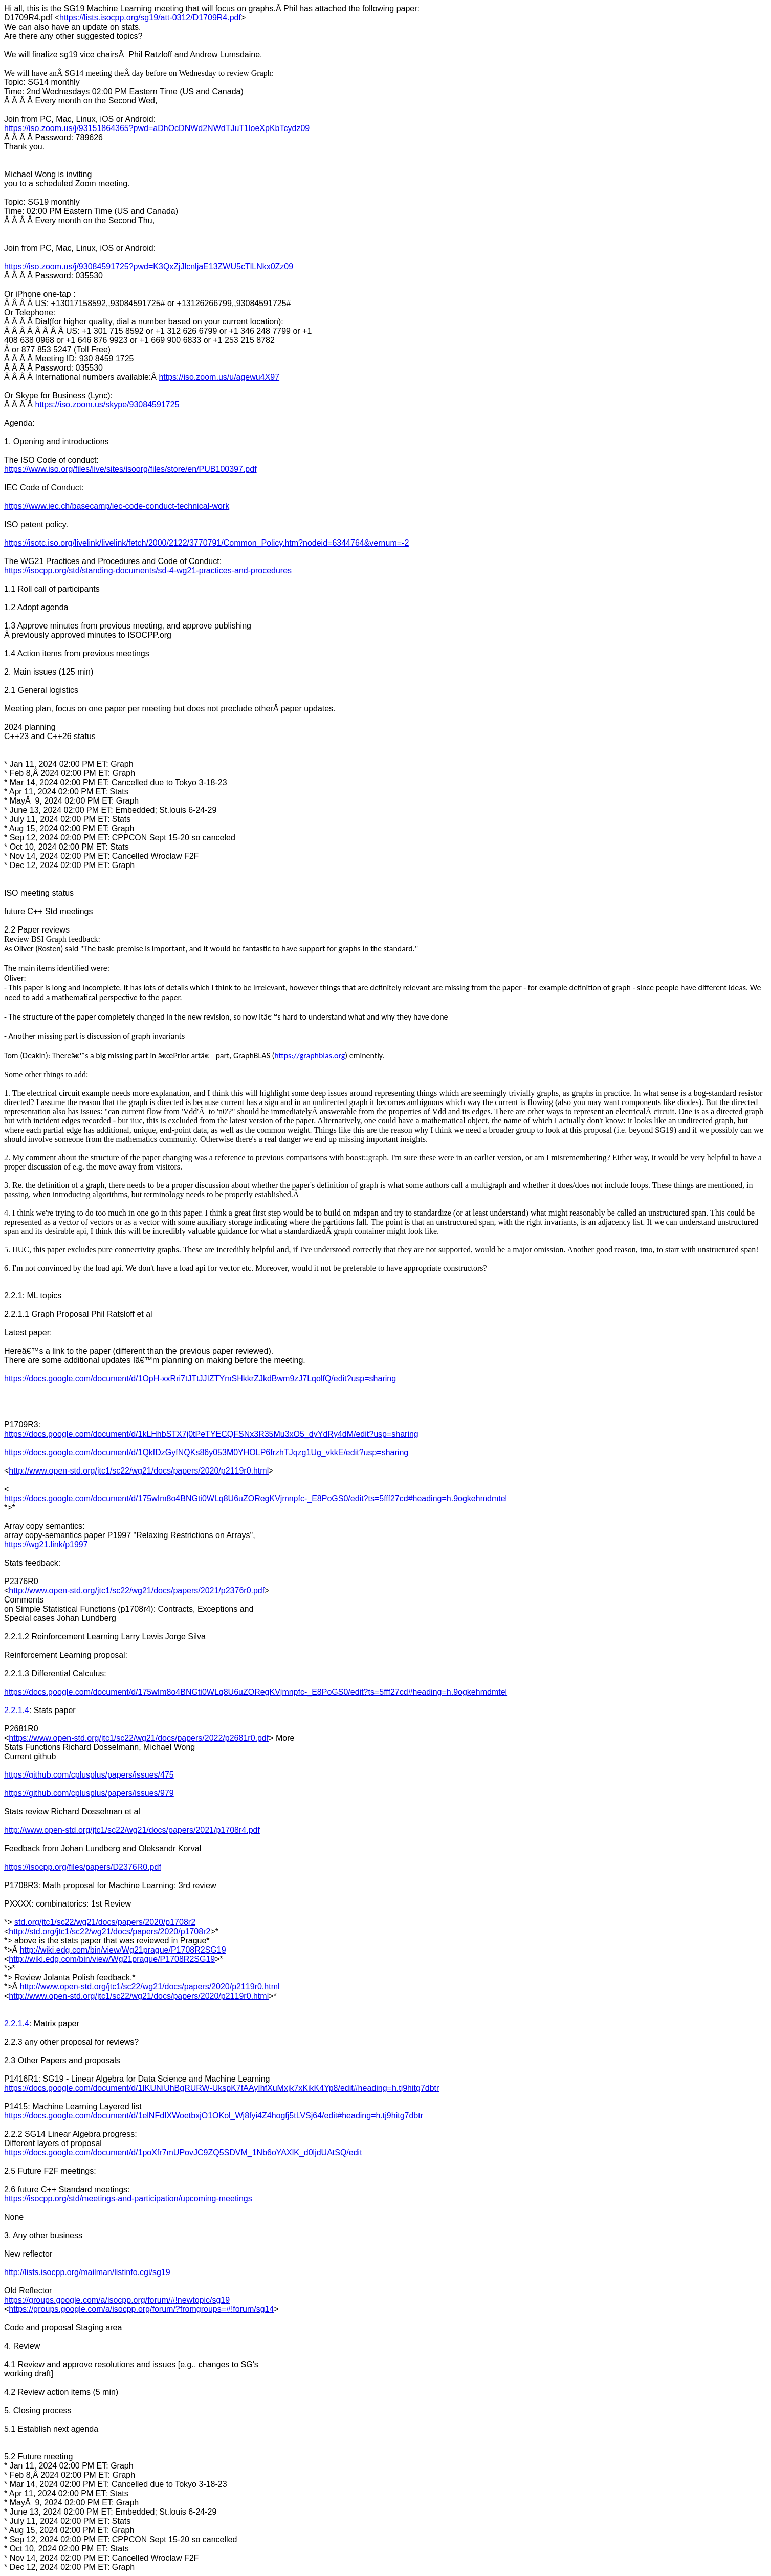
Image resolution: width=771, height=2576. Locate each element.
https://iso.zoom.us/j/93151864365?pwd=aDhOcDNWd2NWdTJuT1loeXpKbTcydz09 (157, 128)
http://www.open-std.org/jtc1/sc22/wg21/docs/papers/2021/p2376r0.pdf (137, 1590)
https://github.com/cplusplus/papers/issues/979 (89, 1793)
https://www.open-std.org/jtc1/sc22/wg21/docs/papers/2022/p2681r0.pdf (139, 1738)
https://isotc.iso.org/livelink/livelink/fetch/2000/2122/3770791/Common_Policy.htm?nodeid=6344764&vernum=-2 (206, 542)
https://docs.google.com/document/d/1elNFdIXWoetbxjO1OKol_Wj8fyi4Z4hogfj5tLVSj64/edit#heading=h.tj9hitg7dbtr (213, 2115)
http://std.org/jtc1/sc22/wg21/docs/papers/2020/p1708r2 (109, 1931)
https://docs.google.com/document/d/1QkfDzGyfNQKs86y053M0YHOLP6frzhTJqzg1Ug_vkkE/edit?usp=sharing (206, 1452)
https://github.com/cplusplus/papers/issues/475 (89, 1774)
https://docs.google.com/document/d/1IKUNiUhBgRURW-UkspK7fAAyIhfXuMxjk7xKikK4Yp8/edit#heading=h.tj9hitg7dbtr (221, 2088)
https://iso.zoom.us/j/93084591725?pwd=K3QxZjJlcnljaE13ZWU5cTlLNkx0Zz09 (148, 266)
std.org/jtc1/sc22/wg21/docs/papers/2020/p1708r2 (104, 1922)
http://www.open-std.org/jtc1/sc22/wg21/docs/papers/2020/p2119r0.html (139, 1470)
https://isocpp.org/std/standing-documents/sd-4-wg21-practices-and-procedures (148, 570)
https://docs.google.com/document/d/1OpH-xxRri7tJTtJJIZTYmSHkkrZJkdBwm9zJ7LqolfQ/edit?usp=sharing (200, 1378)
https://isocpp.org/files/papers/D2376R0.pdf (82, 1867)
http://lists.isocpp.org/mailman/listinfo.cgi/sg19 (87, 2272)
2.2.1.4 (16, 1710)
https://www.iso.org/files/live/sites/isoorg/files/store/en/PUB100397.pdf (130, 469)
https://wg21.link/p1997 (46, 1544)
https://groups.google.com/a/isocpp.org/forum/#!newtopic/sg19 (117, 2300)
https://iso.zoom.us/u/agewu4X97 (219, 377)
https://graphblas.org (309, 1055)
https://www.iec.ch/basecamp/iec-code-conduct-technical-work (116, 506)
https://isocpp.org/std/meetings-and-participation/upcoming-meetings (128, 2198)
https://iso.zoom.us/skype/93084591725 (107, 404)
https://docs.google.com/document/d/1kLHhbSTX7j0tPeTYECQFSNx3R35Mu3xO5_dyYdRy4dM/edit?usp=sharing (211, 1434)
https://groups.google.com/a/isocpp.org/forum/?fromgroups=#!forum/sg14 (141, 2309)
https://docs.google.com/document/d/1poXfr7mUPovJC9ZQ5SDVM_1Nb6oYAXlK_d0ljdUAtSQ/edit (183, 2152)
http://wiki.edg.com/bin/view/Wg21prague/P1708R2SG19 (123, 1949)
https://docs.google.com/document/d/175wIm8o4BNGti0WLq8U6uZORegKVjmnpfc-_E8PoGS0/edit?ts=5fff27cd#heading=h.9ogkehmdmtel (255, 1498)
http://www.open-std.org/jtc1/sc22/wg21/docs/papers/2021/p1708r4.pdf (132, 1830)
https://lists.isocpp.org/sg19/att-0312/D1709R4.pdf (150, 17)
